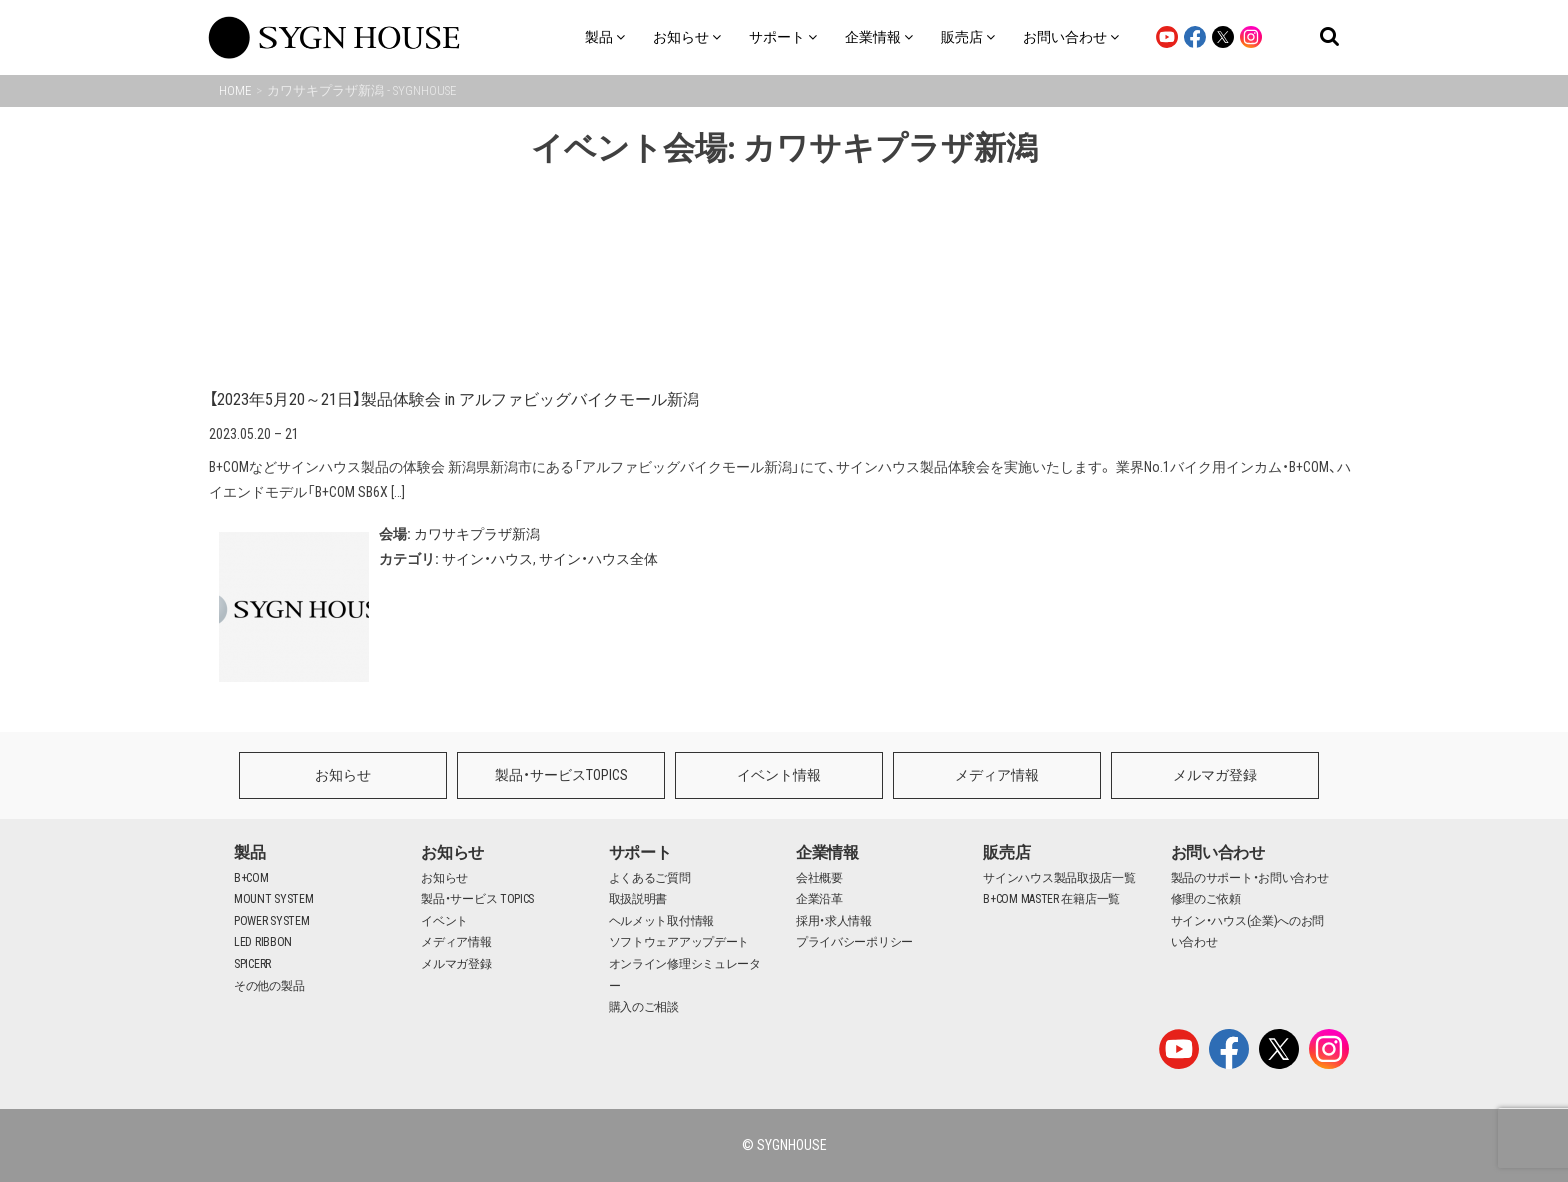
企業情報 (827, 852)
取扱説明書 (638, 899)
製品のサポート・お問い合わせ (1250, 878)
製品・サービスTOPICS (561, 775)
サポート (640, 852)
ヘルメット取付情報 (661, 921)
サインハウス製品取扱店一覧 (1059, 878)
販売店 (1006, 852)
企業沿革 (819, 899)
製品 (249, 852)
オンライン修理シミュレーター (685, 975)
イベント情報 (779, 775)
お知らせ (343, 775)
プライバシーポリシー (854, 942)
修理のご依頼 (1206, 899)
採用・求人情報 (834, 921)
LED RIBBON (263, 942)
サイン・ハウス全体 (598, 559)
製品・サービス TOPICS (477, 899)
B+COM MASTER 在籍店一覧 (1051, 899)
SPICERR (252, 964)
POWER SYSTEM (271, 921)
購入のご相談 (644, 1007)
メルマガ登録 (1215, 775)
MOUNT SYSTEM (273, 899)
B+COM (251, 878)
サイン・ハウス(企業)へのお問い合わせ (1248, 932)
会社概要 (819, 878)
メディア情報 (997, 775)
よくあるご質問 (650, 878)
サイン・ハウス (487, 559)
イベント (444, 921)
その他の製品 (269, 986)
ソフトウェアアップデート (679, 942)
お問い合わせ (1218, 852)
